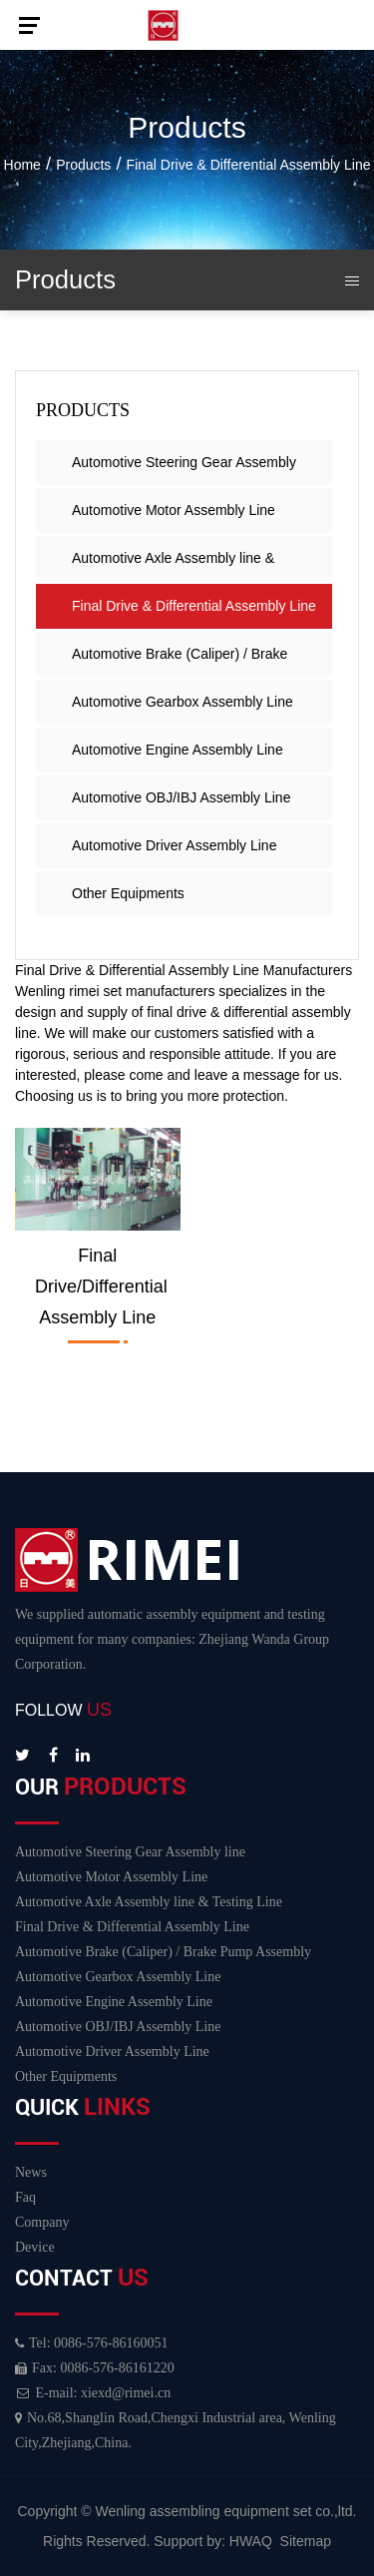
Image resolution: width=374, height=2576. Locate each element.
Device (35, 2247)
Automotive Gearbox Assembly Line (182, 702)
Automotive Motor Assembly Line (173, 510)
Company (42, 2222)
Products (83, 165)
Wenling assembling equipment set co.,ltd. (226, 2511)
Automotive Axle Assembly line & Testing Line (173, 565)
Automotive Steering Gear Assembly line (184, 469)
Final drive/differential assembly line (101, 1286)
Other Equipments (128, 893)
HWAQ (250, 2541)
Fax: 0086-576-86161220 (95, 2367)
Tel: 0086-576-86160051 (91, 2342)
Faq (25, 2197)
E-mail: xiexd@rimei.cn (93, 2392)
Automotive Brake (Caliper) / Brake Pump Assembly (179, 661)
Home (22, 165)
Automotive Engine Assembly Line (177, 750)
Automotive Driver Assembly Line (174, 845)
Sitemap (305, 2541)
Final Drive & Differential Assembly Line (194, 606)
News (31, 2172)
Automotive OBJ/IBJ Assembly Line (181, 797)
